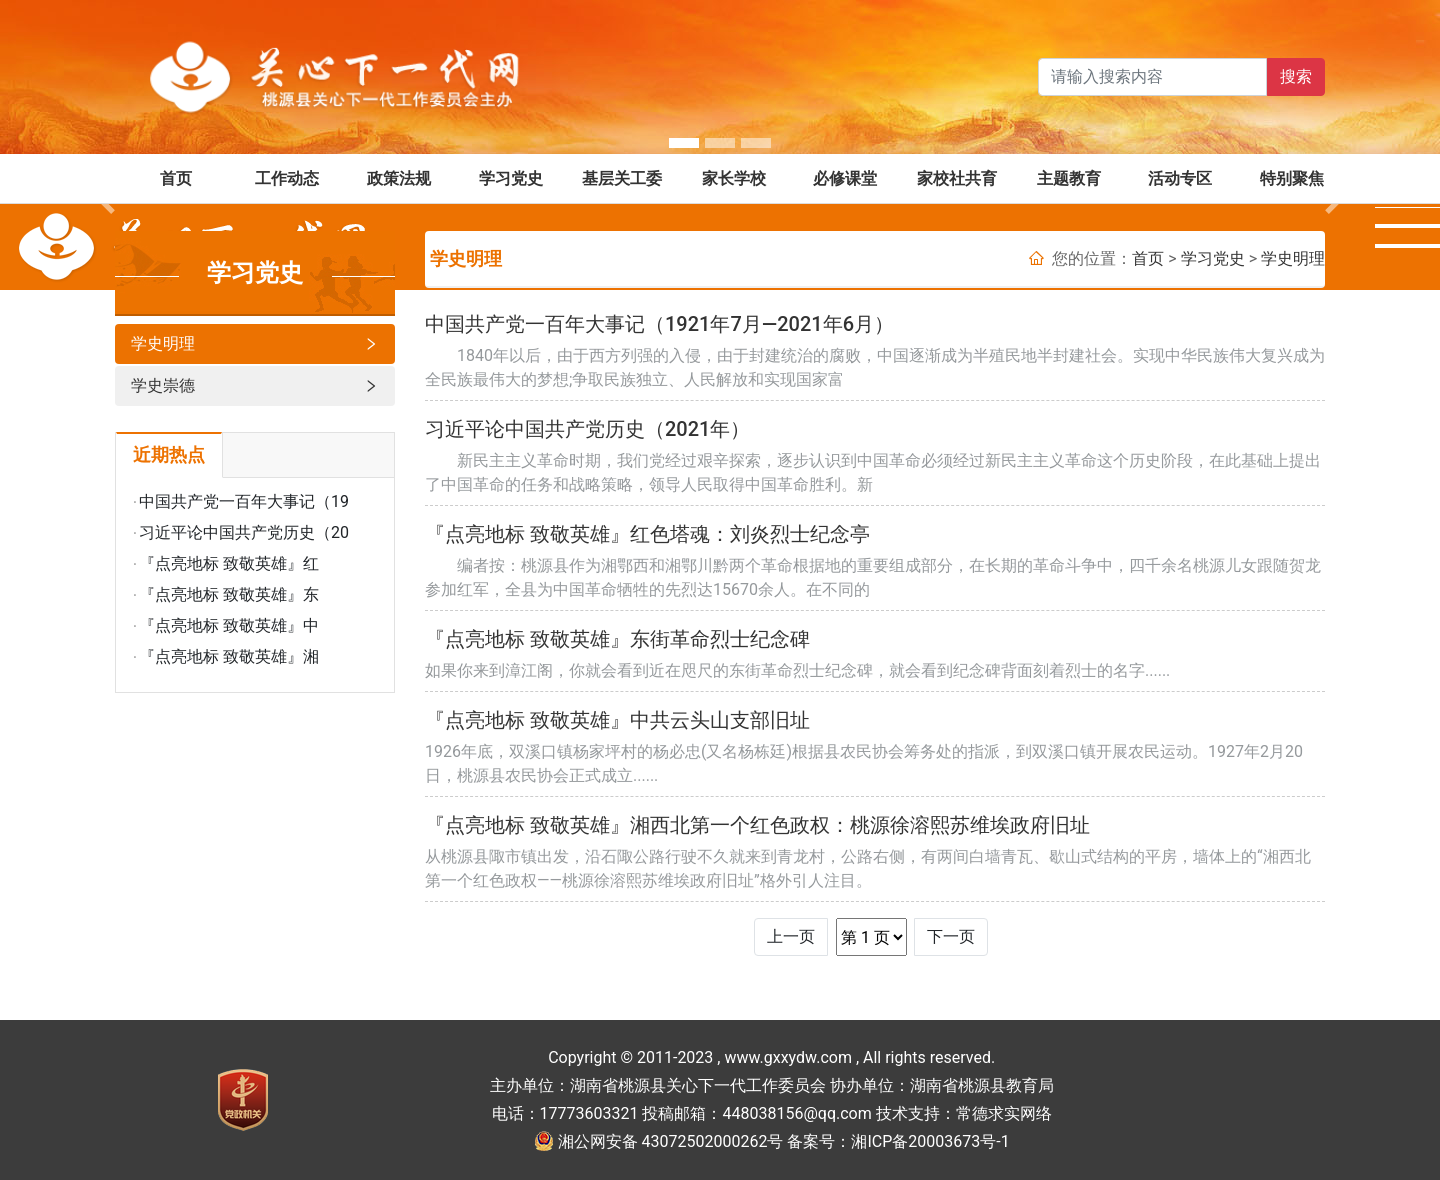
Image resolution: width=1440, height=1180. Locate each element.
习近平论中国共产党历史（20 (244, 532)
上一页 (791, 936)
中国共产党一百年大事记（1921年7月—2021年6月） (659, 324)
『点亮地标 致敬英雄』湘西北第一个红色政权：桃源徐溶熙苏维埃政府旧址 (757, 825)
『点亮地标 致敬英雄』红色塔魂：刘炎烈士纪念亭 (647, 534)
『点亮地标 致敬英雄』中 (229, 625)
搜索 (1296, 76)
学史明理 (255, 344)
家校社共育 (957, 178)
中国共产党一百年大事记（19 (244, 501)
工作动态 (287, 178)
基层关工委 (622, 178)
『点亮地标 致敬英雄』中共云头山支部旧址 (617, 720)
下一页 (951, 936)
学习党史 (511, 178)
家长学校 (734, 178)
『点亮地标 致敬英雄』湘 (229, 656)
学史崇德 (255, 386)
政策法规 (399, 178)
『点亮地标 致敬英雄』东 (229, 594)
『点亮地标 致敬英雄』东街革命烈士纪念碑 (617, 639)
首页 (176, 178)
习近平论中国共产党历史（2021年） (587, 429)
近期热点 (169, 455)
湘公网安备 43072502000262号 (671, 1141)
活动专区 (1180, 178)
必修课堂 (845, 178)
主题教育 (1069, 178)
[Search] (1152, 77)
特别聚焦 (1292, 178)
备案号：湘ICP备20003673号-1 (898, 1141)
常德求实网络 (1004, 1113)
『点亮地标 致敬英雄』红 (229, 563)
